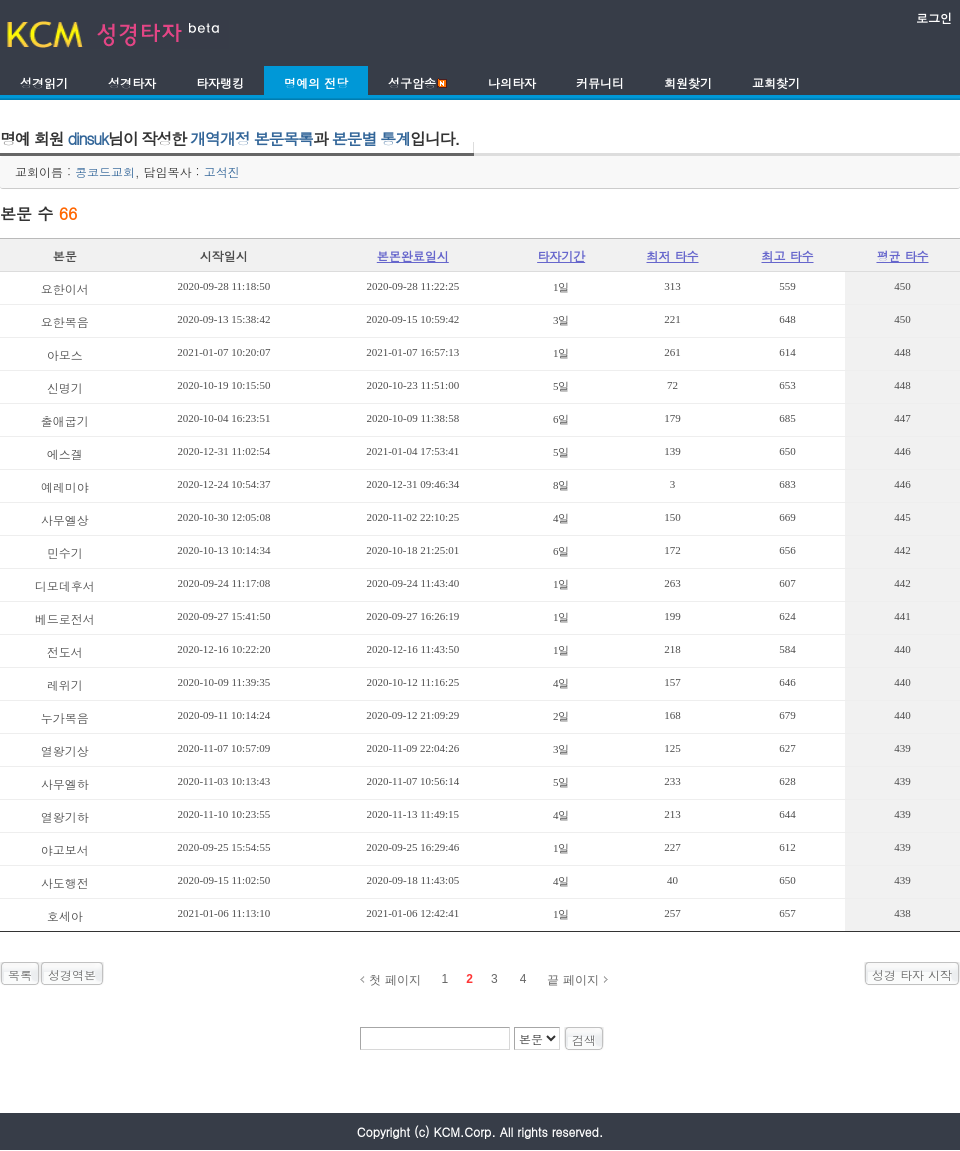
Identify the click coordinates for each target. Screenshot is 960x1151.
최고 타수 (788, 255)
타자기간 (561, 255)
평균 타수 (902, 255)
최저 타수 (673, 255)
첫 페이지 (394, 980)
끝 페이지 (572, 980)
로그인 (934, 17)
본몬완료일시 (413, 255)
